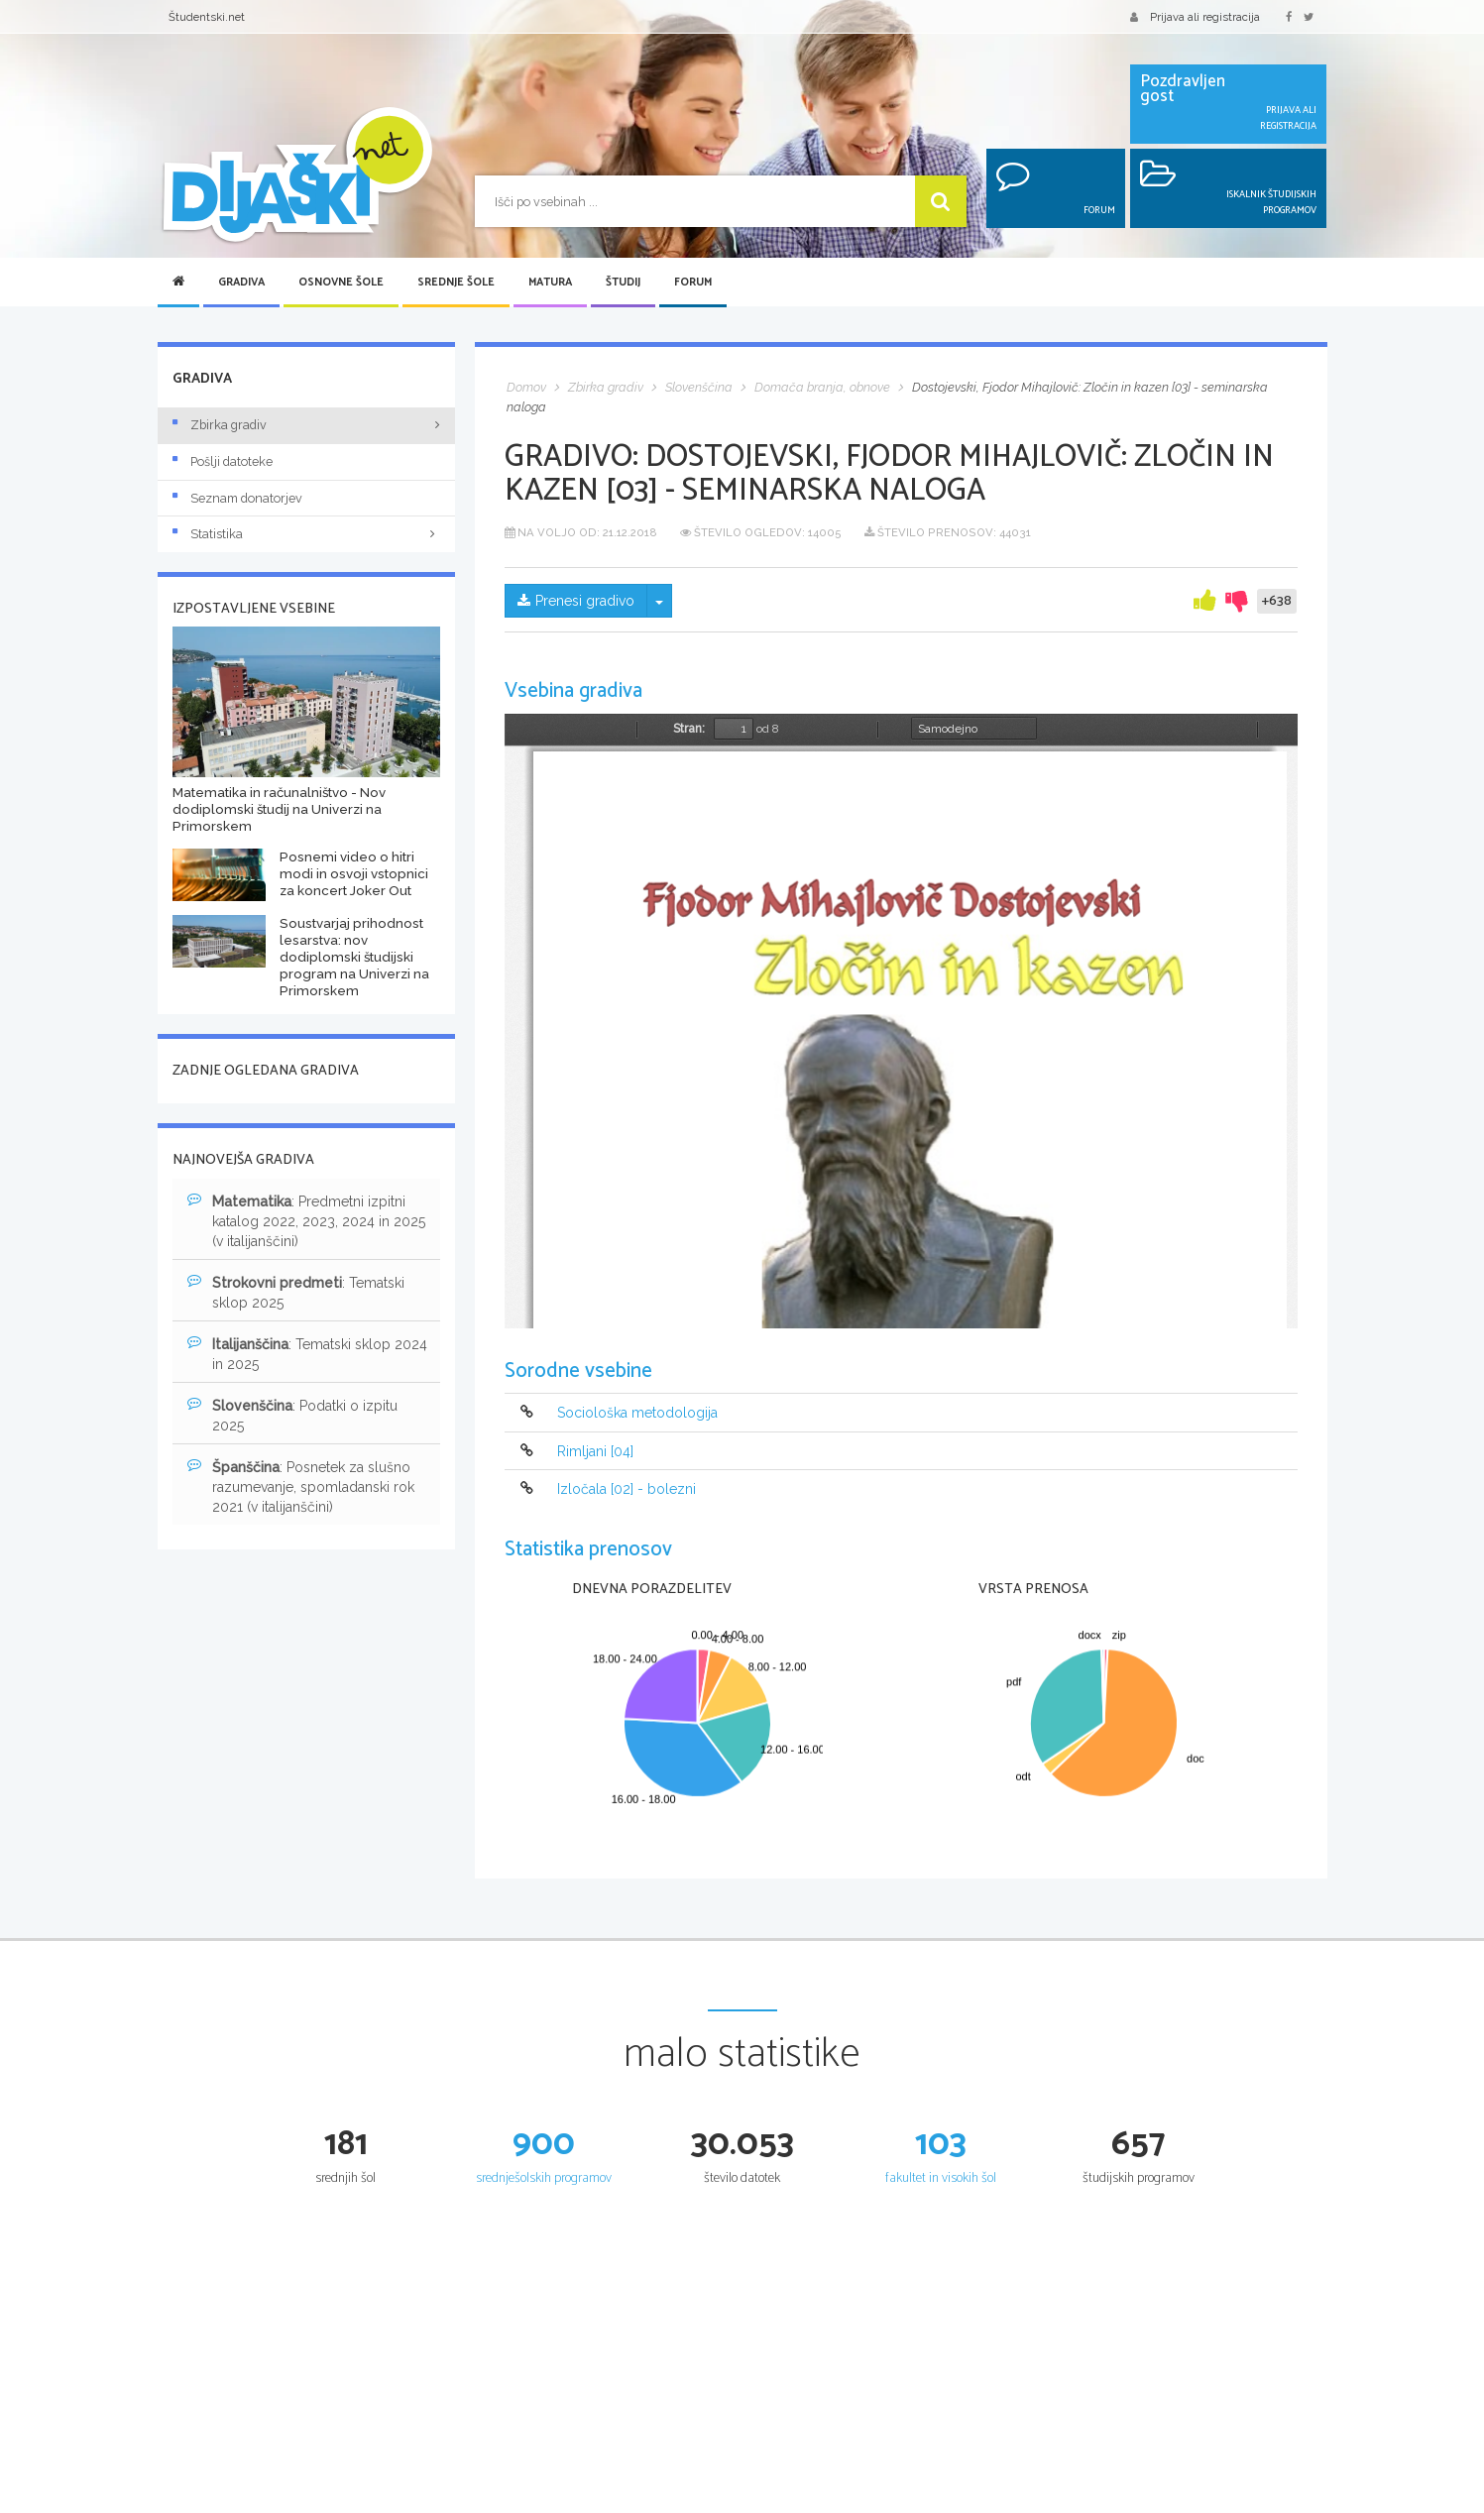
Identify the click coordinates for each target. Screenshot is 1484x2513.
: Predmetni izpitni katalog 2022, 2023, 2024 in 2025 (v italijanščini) (306, 1220)
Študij (623, 282)
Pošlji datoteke (222, 461)
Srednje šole (456, 282)
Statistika (306, 533)
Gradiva (241, 282)
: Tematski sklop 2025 (295, 1292)
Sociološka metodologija (637, 1414)
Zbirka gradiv (219, 424)
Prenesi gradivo (575, 601)
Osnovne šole (341, 282)
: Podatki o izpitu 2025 (292, 1414)
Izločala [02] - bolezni (626, 1489)
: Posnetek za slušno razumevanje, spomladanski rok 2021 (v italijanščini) (300, 1486)
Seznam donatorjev (237, 498)
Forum (693, 282)
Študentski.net (207, 17)
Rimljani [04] (595, 1451)
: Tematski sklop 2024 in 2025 (307, 1353)
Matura (550, 282)
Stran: (689, 729)
